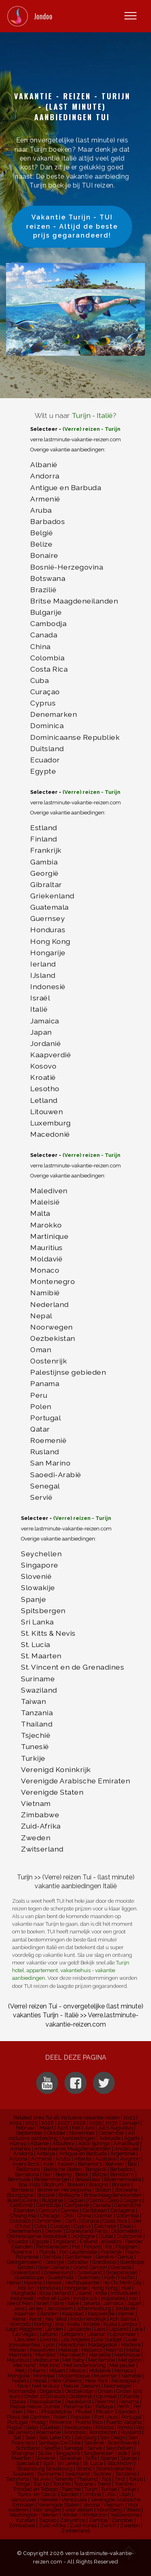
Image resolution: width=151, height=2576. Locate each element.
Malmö (114, 2350)
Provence (60, 2422)
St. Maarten (41, 1655)
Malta (40, 1213)
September (29, 2133)
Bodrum (54, 2184)
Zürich (108, 2525)
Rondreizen (103, 2432)
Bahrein (114, 2164)
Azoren (65, 2164)
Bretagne (69, 2195)
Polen (41, 1406)
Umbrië (92, 2494)
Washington (23, 2515)
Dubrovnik (129, 2236)
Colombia (47, 657)
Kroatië (43, 1077)
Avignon (130, 2159)
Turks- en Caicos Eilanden (48, 2494)
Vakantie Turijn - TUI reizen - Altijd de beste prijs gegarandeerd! (72, 226)
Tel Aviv (41, 2479)
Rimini (125, 2427)
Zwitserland (42, 1849)
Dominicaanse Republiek (75, 737)
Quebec (51, 2427)
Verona (91, 2505)
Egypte (43, 771)
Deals (127, 2226)
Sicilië (45, 2453)
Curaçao (45, 691)
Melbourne (46, 2360)
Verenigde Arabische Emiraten (75, 1780)
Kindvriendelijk (88, 2319)
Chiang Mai (23, 2216)
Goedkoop (104, 2262)
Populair (80, 2417)
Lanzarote (79, 2329)
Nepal (41, 1315)
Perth (123, 2406)
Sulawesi (23, 2474)
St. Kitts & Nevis (48, 1633)
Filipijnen (126, 2247)
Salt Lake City (55, 2437)
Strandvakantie (114, 2468)
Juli (102, 2128)
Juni (89, 2128)
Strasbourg (59, 2468)
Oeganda (50, 2391)
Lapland (118, 2329)
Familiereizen (52, 2247)
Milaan (57, 2370)
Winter (70, 2515)
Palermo (105, 2402)
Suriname (38, 1678)
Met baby (73, 2360)
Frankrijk (46, 850)
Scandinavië (122, 2443)
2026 (47, 2123)
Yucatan (25, 2520)
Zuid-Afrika (41, 1826)
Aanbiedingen (78, 2138)
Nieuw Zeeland (82, 2386)
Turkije (33, 1758)
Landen (54, 2329)
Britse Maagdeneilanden (74, 601)
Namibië (45, 1292)
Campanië (76, 2205)
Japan (41, 1032)
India (101, 2293)
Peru (38, 1395)
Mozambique (74, 2376)
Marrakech (72, 2355)
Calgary (132, 2200)
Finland (43, 839)
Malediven (49, 1190)
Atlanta (82, 2159)
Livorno (49, 2339)
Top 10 (41, 2484)
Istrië (58, 2303)
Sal (17, 2437)
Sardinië (94, 2443)
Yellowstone (124, 2515)
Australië (105, 2159)
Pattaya (104, 2406)
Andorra (45, 476)
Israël (40, 998)
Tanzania (37, 1712)
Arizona (18, 2159)
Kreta (73, 2324)
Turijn (90, 2489)
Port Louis (106, 2417)
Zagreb (47, 2520)
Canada (43, 634)
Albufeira (63, 2143)
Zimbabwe (40, 1814)
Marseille (100, 2355)
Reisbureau (78, 2427)
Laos (99, 2329)
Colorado (20, 2221)
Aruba (41, 510)
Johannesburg (94, 2308)
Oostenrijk (48, 1361)
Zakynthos (72, 2520)
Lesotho (45, 1088)
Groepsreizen (122, 2272)
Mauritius (46, 1247)
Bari (47, 2174)
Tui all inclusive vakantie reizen (83, 2118)
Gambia (44, 862)
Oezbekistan (52, 1338)
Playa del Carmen (28, 2417)
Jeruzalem (60, 2308)
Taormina (17, 2479)
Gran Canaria (53, 2267)
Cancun (48, 2210)
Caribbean (94, 2210)
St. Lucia (35, 1644)
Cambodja (48, 623)
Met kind (49, 2365)
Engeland (64, 2241)
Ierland (43, 964)
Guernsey (47, 918)
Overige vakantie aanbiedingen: (67, 813)
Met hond (24, 2365)
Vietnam (36, 1803)
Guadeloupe (29, 2277)
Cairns (96, 2200)
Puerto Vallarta (124, 2422)
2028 (79, 2123)
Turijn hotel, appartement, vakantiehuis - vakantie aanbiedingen (70, 1970)
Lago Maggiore (23, 2329)
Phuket (83, 2412)
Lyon (49, 2345)
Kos (59, 2324)
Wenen (49, 2515)
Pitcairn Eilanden (116, 2412)
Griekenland (52, 895)
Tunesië (35, 1746)
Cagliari (76, 2200)
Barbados (47, 521)
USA (110, 2494)
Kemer (126, 2314)
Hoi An (26, 2288)
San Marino (50, 1463)
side (122, 2453)
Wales (133, 2510)
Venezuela (74, 2500)
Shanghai (22, 2453)
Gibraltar (46, 884)
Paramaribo (78, 2406)
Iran (133, 2298)
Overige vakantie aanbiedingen (67, 450)
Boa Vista (29, 2184)
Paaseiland (78, 2402)
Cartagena (122, 2210)
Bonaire (44, 555)
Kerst (35, 2319)
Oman (40, 1349)
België (41, 532)
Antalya (46, 2153)
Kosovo (43, 1066)
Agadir (132, 2138)
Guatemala (49, 907)
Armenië (45, 499)
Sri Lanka (37, 1622)
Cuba (39, 680)
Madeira (131, 2345)
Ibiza (45, 2293)
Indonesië (48, 986)
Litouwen (46, 1111)
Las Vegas (24, 2334)
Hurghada (24, 2293)
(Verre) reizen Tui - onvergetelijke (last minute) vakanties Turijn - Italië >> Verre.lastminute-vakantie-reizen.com (75, 2015)
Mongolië (19, 2376)
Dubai (106, 2236)
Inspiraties (113, 2298)
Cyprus (43, 703)
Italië (39, 1009)
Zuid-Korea (83, 2525)
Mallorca (91, 2350)
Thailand (36, 1724)
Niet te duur (46, 2386)
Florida (47, 2252)
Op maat (106, 2396)
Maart (46, 2128)
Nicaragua (124, 2381)
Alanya (18, 2143)
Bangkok (95, 2169)
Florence (21, 2252)
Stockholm (120, 2463)
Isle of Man (20, 2303)
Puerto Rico (89, 2422)
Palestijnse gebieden (68, 1372)
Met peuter (122, 2365)
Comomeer (48, 2221)
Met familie (101, 2360)
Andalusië (126, 2149)
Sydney (102, 2474)
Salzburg (85, 2437)
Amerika (20, 2149)
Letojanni (72, 2334)
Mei (76, 2128)
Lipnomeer (123, 2334)
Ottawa (18, 2402)
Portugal (45, 1417)
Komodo (20, 2324)
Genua (125, 2257)
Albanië (44, 464)
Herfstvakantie (82, 2283)
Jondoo (43, 15)
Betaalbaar (88, 2179)
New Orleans (66, 2381)
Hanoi (14, 2283)
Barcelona (27, 2174)
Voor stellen (79, 2510)
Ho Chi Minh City (122, 2283)
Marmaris (20, 2355)
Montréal (44, 2376)
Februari (26, 2128)
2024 (15, 2123)
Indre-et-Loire (53, 2298)
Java (19, 2308)
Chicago (50, 2216)
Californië (21, 2205)
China (40, 646)
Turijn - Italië (92, 415)
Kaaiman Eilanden (36, 2314)
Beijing (64, 2174)
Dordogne (83, 2236)
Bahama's (90, 2164)
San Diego (112, 2437)
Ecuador (45, 760)
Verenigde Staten (52, 1792)
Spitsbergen (43, 1610)
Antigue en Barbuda (65, 487)
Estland (43, 827)
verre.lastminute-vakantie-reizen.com (75, 439)
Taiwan (33, 1701)
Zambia (98, 2520)
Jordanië (45, 1043)
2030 (111, 2123)
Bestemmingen (52, 2179)
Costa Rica (49, 669)
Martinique (49, 1236)
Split (48, 2463)
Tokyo (136, 2479)
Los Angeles (75, 2339)
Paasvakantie (45, 2402)
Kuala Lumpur (120, 2324)
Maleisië (45, 1202)
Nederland (49, 1304)
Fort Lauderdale (78, 2252)
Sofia (91, 2458)
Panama (44, 1383)
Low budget (108, 2339)
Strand (84, 2468)
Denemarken (53, 714)
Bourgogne (20, 2195)
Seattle (52, 2448)
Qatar (40, 1429)
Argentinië (122, 2153)
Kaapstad (73, 2314)
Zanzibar (122, 2520)
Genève (105, 2257)
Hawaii (54, 2283)
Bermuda (19, 2179)
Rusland (44, 1451)
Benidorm (122, 2174)
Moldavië (46, 1259)
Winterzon (94, 2515)
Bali (132, 2164)
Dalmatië (105, 2226)
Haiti (109, 2277)
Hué (126, 2288)
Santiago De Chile (59, 2443)
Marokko (46, 1225)
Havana (33, 2283)
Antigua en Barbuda (83, 2153)
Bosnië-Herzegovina (66, 567)
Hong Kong (50, 941)
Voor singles (46, 2510)
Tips (106, 2479)
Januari (130, 2123)
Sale (30, 2437)
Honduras (47, 929)
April (62, 2128)
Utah (125, 2494)
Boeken (76, 2184)
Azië (48, 2164)
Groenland (89, 2272)
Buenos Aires (22, 2200)
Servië (41, 1497)
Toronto (61, 2484)
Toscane (83, 2484)
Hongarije (48, 952)
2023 (129, 2118)
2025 (31, 2123)
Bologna (98, 2184)
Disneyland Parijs (87, 2231)
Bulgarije (46, 612)
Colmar (103, 2216)
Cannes (70, 2210)
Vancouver (24, 2500)
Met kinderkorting (85, 2365)
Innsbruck (85, 2298)
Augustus (121, 2128)
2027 (64, 2123)
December (111, 2133)
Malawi (17, 2350)
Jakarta (91, 2303)
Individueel (124, 2293)
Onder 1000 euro (44, 2396)
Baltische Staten (62, 2169)
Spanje (33, 1599)
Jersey (35, 2308)
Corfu (71, 2221)
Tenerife (63, 2479)
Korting (43, 2324)
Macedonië (50, 1134)
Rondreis (75, 2432)
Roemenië (48, 1440)
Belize (41, 544)
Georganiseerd (24, 2262)
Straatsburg (31, 2468)
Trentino (124, 2484)
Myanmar (105, 2376)
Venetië (49, 2500)
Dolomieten (125, 2231)
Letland (44, 1100)
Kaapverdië (50, 1054)
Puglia (14, 2427)
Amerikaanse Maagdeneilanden (72, 2149)
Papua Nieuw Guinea (35, 2406)
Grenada (121, 2267)
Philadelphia (56, 2412)
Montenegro (52, 1281)
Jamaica (44, 1021)
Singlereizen (99, 2453)
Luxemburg (50, 1123)
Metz (21, 2370)
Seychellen (41, 1553)
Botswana (47, 578)
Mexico (77, 2370)
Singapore (39, 1565)
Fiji (108, 2247)
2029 (95, 2123)
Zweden (35, 1837)
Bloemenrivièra (122, 2179)
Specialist (27, 2463)
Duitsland (47, 748)
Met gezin (130, 2360)
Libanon (96, 2334)
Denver (53, 2231)
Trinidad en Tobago (35, 2489)
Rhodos (104, 2427)
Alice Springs (94, 2143)
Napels (20, 2381)
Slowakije (38, 1587)
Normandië (22, 2391)
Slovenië (36, 1576)
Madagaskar (103, 2345)
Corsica (90, 2221)
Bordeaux (22, 2190)
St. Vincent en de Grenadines (72, 1667)
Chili (68, 2216)
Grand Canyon (90, 2267)
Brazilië (43, 589)
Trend (104, 2484)
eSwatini (111, 2241)
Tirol (120, 2479)
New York (96, 2381)
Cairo (113, 2200)
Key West (56, 2319)
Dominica (47, 725)
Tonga (22, 2484)
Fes (76, 2247)
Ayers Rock (25, 2164)
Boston (103, 2190)
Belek (82, 2174)
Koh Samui (123, 2319)
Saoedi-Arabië (55, 1474)
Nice (22, 2386)
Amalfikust (126, 2143)
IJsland (43, 975)
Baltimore (28, 2169)
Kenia (19, 2319)
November (82, 2133)
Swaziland (39, 1690)
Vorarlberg (109, 2510)
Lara (137, 2329)
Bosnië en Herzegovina (64, 2190)
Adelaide (109, 2138)
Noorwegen (51, 1327)
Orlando (130, 2396)
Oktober (56, 2133)
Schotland (28, 2448)
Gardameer (78, 2257)
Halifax (126, 2277)
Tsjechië (35, 1735)
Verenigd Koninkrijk (56, 1769)
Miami (38, 2370)
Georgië (44, 873)
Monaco (44, 1270)
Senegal (45, 1486)
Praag (38, 2422)
